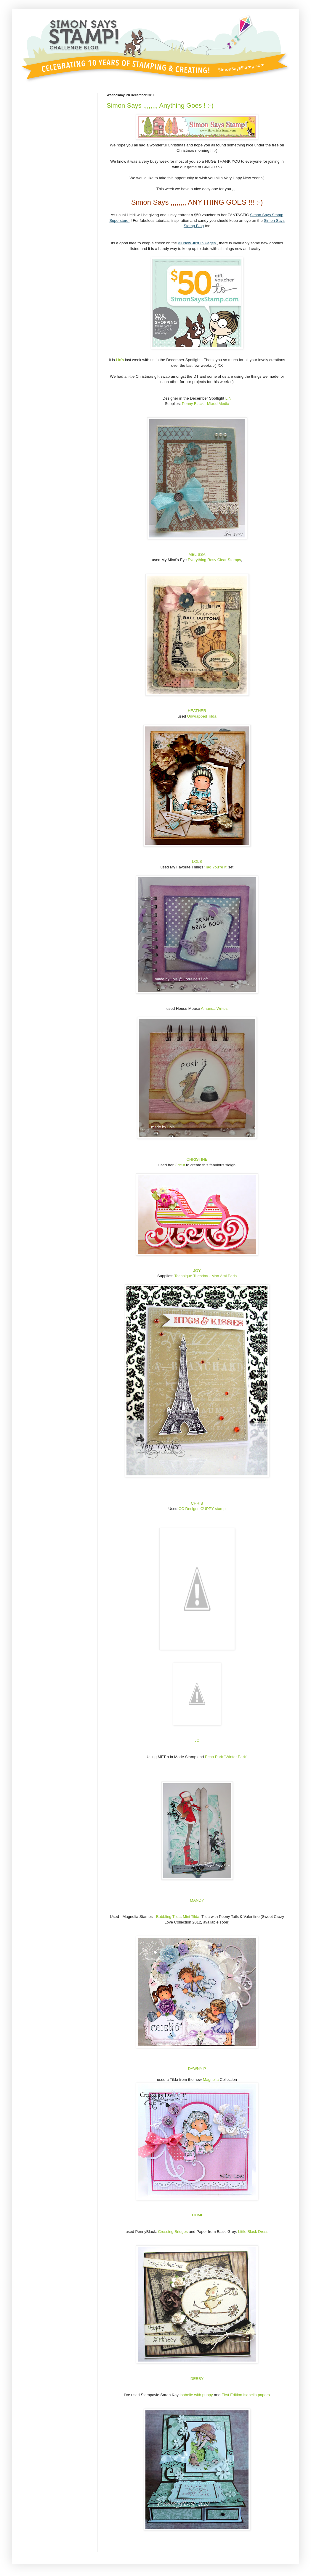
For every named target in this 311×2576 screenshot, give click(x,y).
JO (197, 1740)
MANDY (197, 1900)
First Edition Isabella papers (245, 2395)
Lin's (120, 360)
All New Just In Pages (197, 243)
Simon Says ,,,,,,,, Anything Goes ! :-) (160, 105)
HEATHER (197, 710)
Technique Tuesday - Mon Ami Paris (205, 1276)
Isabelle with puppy (196, 2395)
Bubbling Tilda (168, 1916)
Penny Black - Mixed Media (205, 403)
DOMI (197, 2215)
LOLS (197, 861)
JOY (197, 1270)
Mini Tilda (191, 1916)
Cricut (180, 1165)
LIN (228, 398)
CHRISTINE (196, 1159)
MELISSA (196, 554)
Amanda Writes (214, 1008)
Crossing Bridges (173, 2231)
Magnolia (211, 2079)
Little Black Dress (253, 2231)
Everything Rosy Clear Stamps (214, 560)
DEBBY (197, 2378)
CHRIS (197, 1503)
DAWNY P (197, 2068)
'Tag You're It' (215, 867)
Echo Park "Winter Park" (226, 1757)
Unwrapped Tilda (202, 716)
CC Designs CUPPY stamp (202, 1508)
